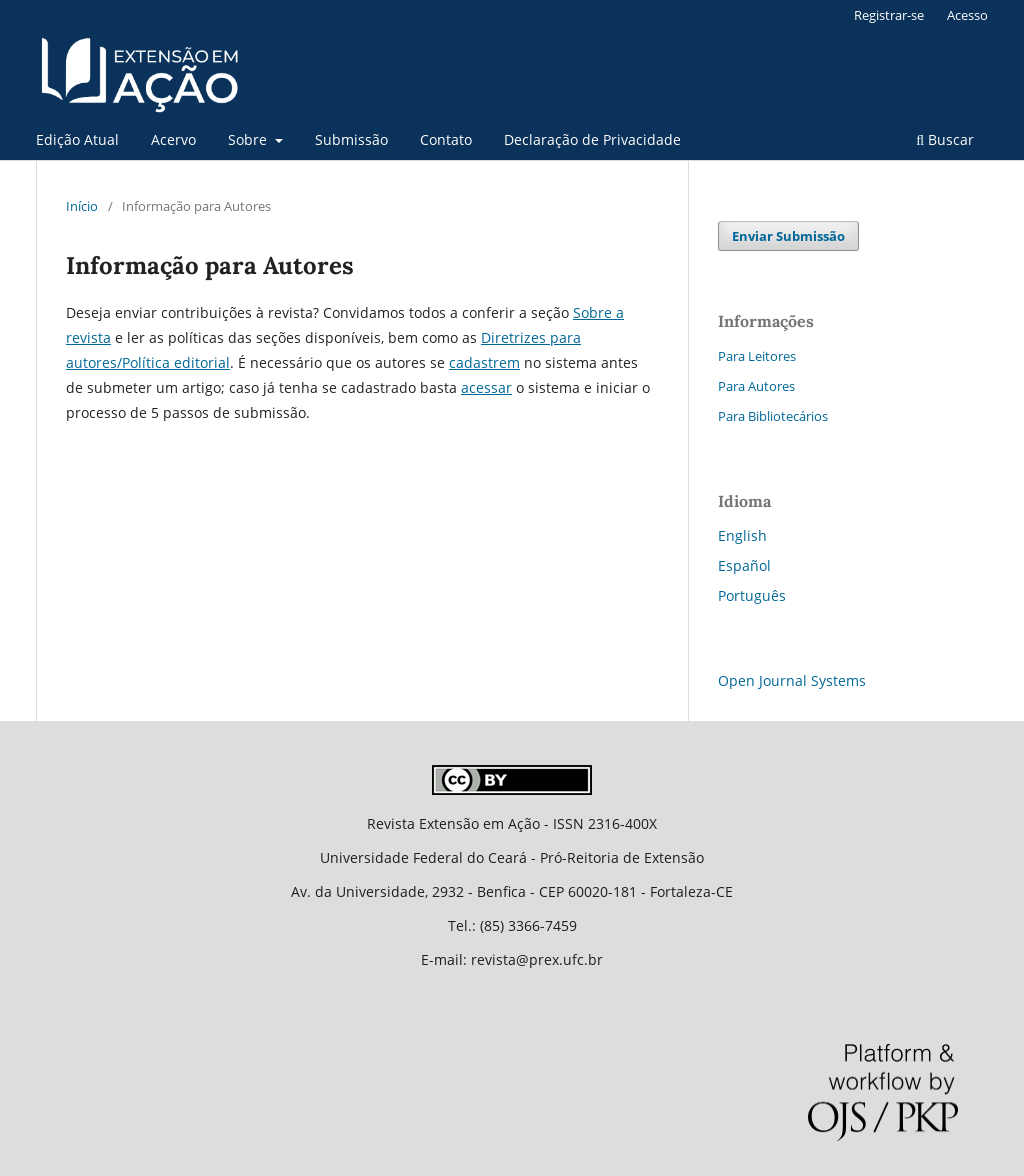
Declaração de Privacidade (592, 139)
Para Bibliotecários (773, 416)
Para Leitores (757, 356)
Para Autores (756, 386)
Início (82, 206)
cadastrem (484, 362)
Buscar (945, 139)
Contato (446, 139)
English (742, 535)
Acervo (173, 139)
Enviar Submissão (788, 236)
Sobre (249, 139)
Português (752, 595)
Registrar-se (889, 15)
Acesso (967, 15)
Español (744, 565)
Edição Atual (77, 139)
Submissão (351, 139)
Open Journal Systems (792, 680)
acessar (486, 387)
